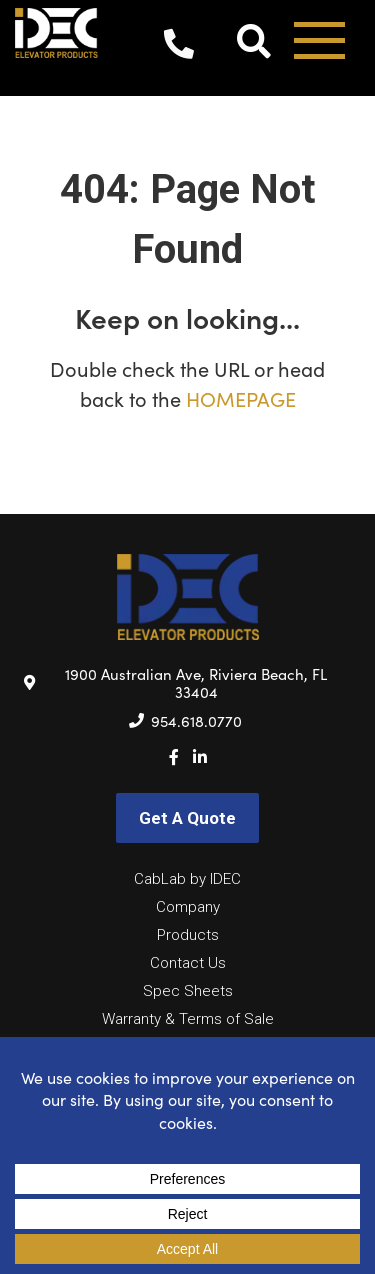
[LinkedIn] (200, 757)
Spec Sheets (188, 991)
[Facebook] (174, 757)
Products (188, 935)
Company (188, 907)
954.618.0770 (179, 48)
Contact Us (188, 963)
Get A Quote (187, 818)
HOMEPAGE (241, 398)
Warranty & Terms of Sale (188, 1019)
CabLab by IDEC (187, 879)
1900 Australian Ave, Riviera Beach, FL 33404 (196, 683)
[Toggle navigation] (319, 47)
